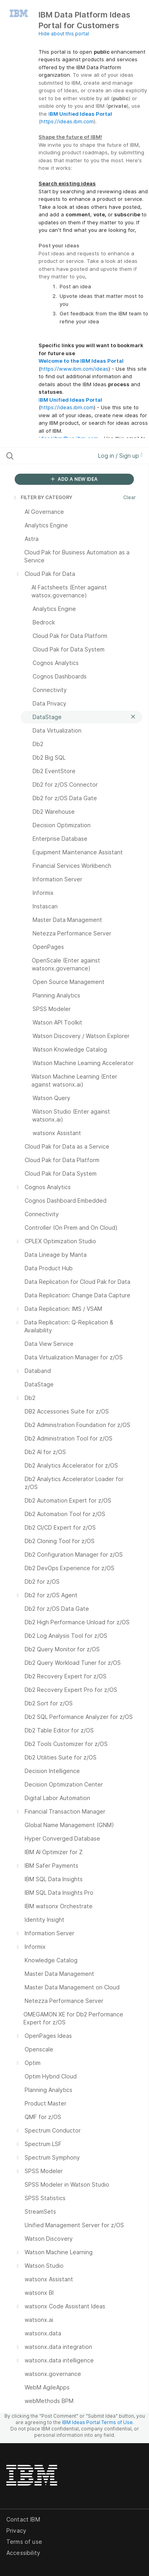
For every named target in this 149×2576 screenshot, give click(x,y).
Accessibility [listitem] (23, 2552)
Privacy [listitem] (16, 2530)
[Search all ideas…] (47, 456)
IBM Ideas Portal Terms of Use (97, 2422)
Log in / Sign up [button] (120, 455)
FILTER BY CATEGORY (42, 497)
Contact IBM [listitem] (23, 2519)
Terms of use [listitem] (24, 2541)
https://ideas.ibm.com (67, 121)
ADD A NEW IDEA (74, 479)
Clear (129, 497)
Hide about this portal (64, 34)
